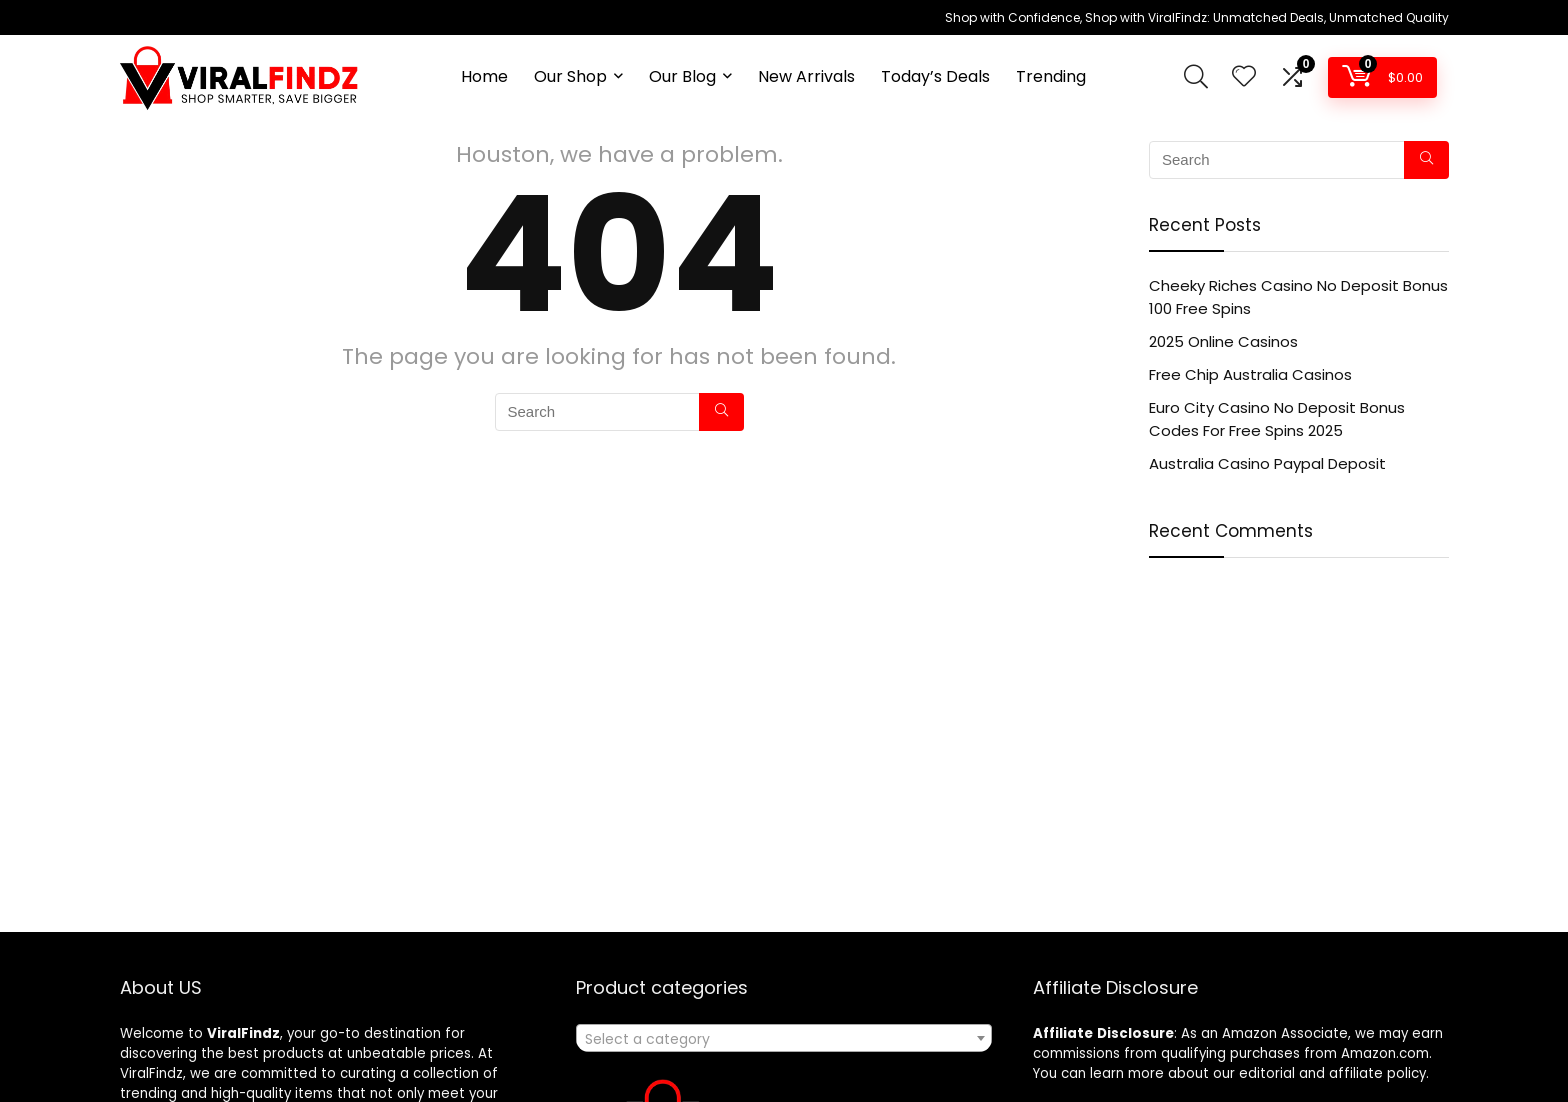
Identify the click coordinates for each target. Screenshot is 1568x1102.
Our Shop (570, 76)
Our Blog (682, 76)
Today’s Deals (935, 76)
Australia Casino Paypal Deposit (1267, 463)
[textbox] (783, 1039)
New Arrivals (806, 76)
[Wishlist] (1244, 77)
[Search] (721, 412)
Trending (1051, 76)
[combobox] (783, 1038)
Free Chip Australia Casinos (1250, 374)
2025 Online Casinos (1223, 341)
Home (484, 76)
